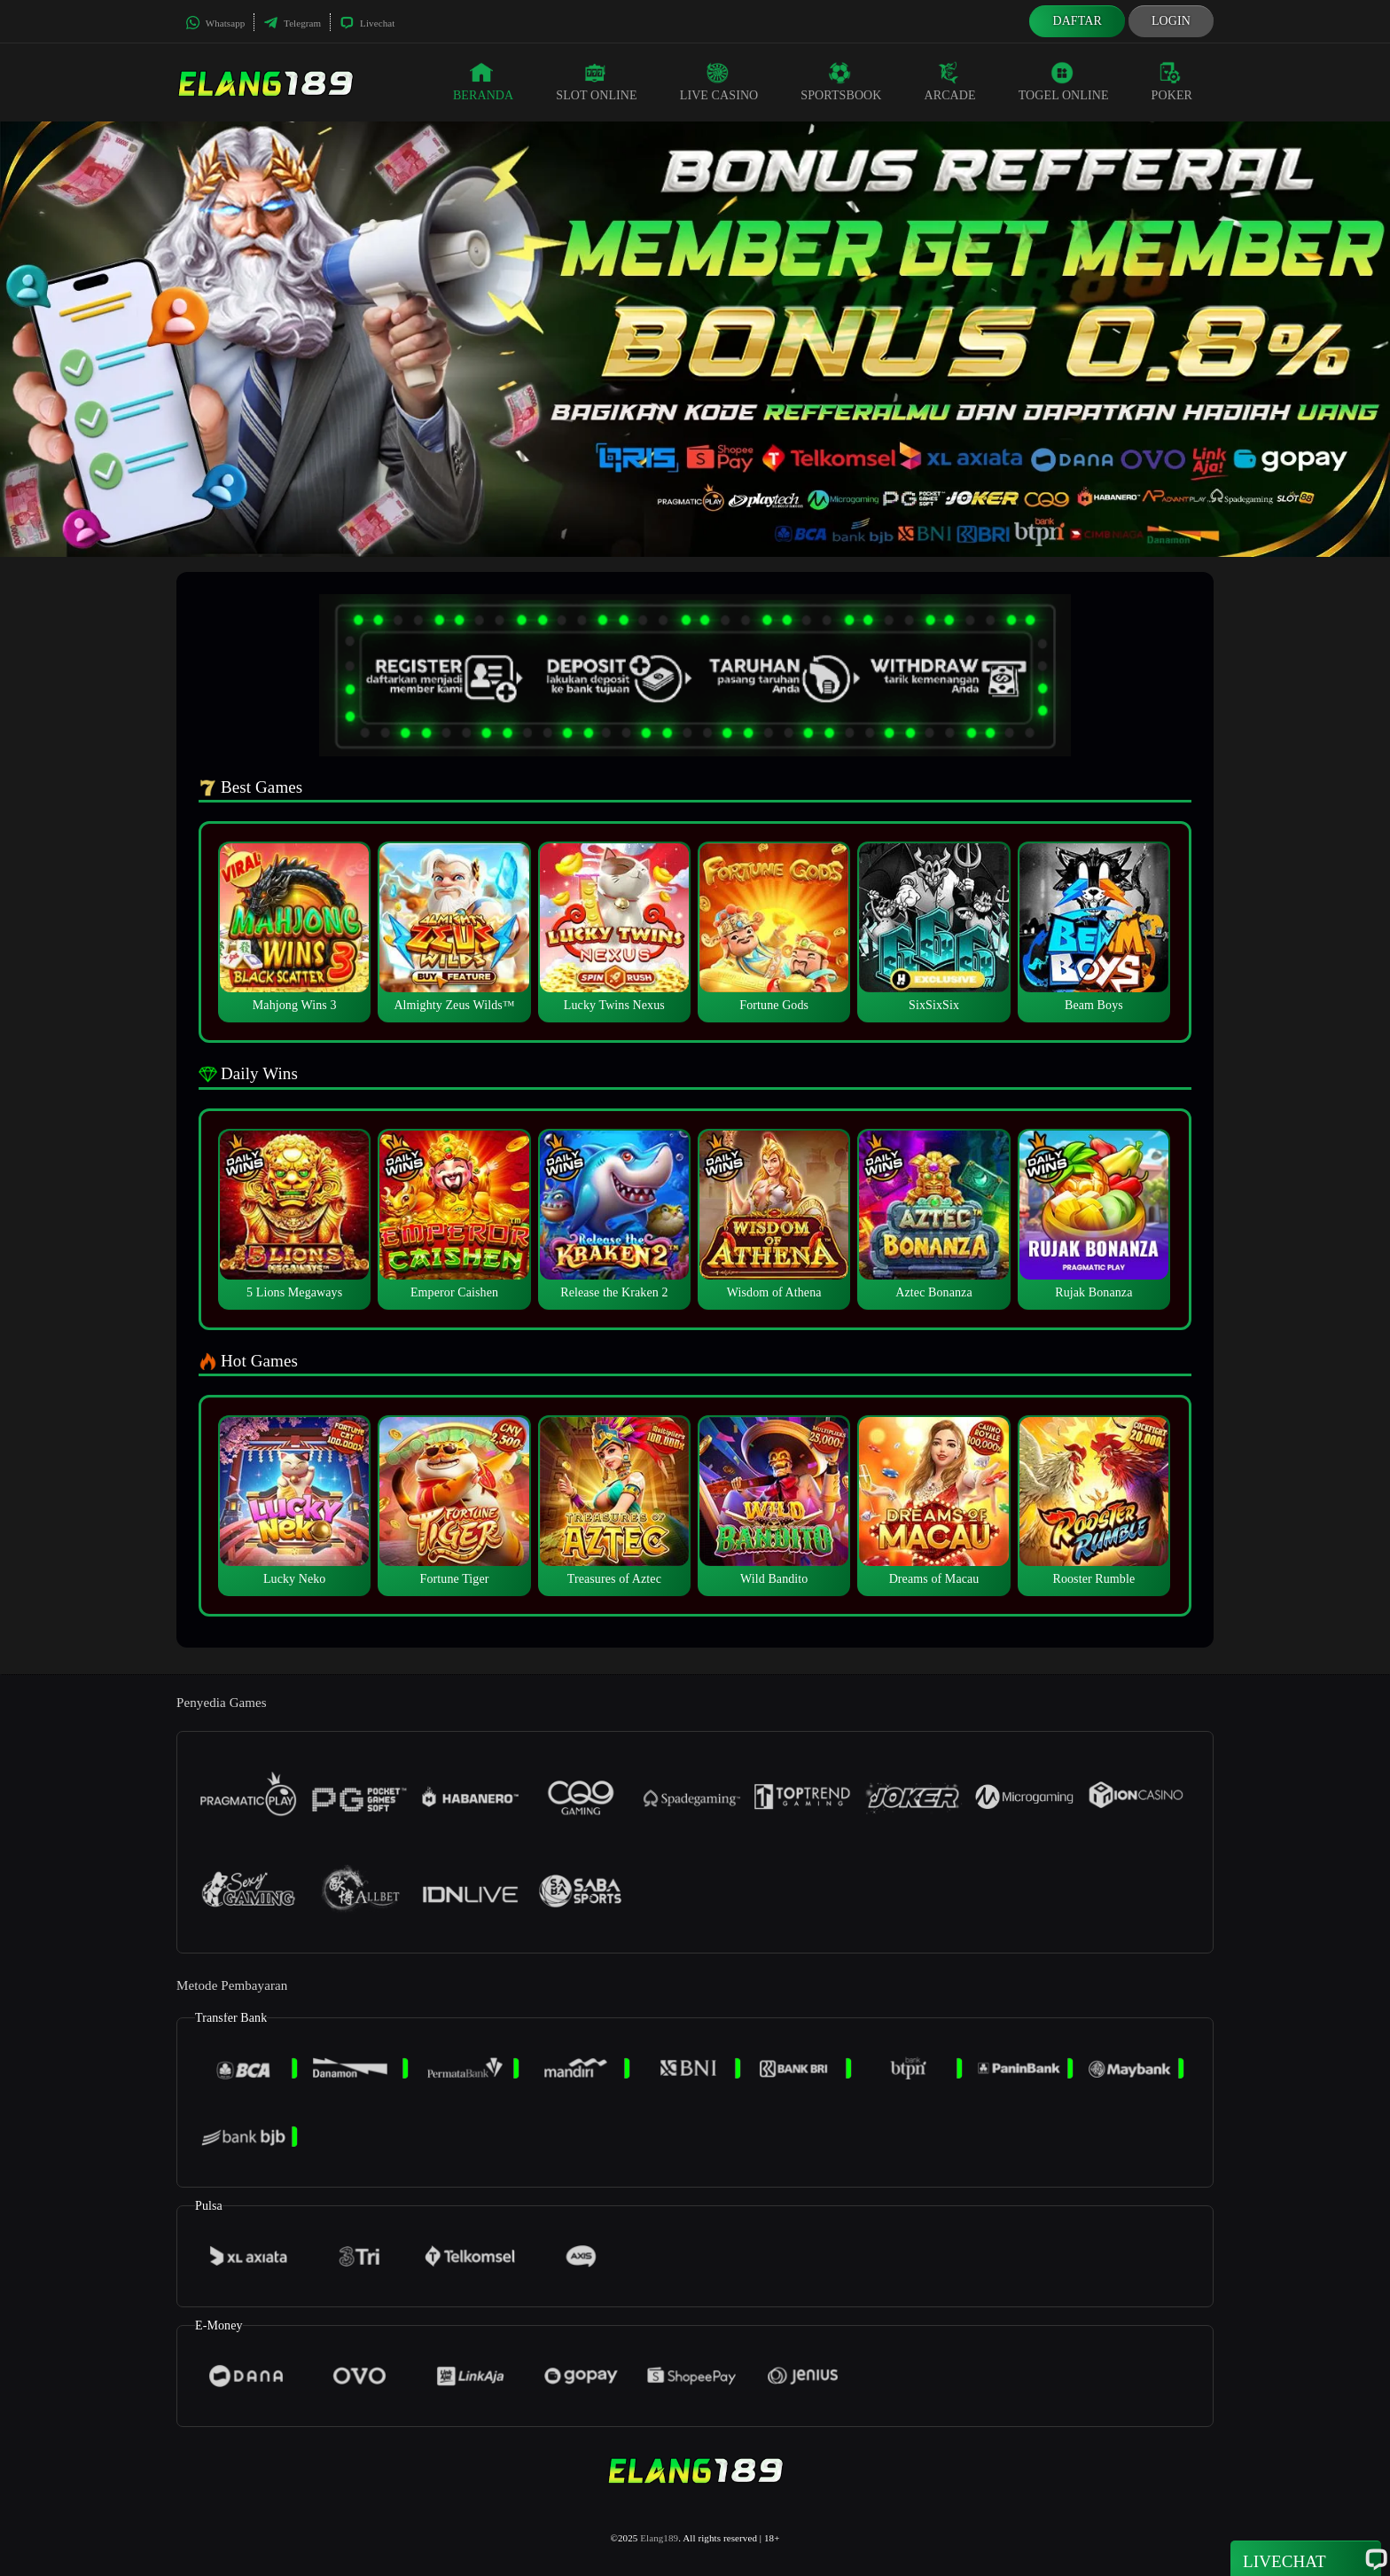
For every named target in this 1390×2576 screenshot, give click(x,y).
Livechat (367, 23)
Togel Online (1064, 81)
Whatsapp (215, 23)
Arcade (950, 81)
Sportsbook (840, 81)
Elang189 (659, 2538)
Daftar (1077, 20)
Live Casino (719, 81)
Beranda (483, 81)
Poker (1172, 81)
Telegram (292, 23)
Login (1171, 20)
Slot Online (596, 81)
